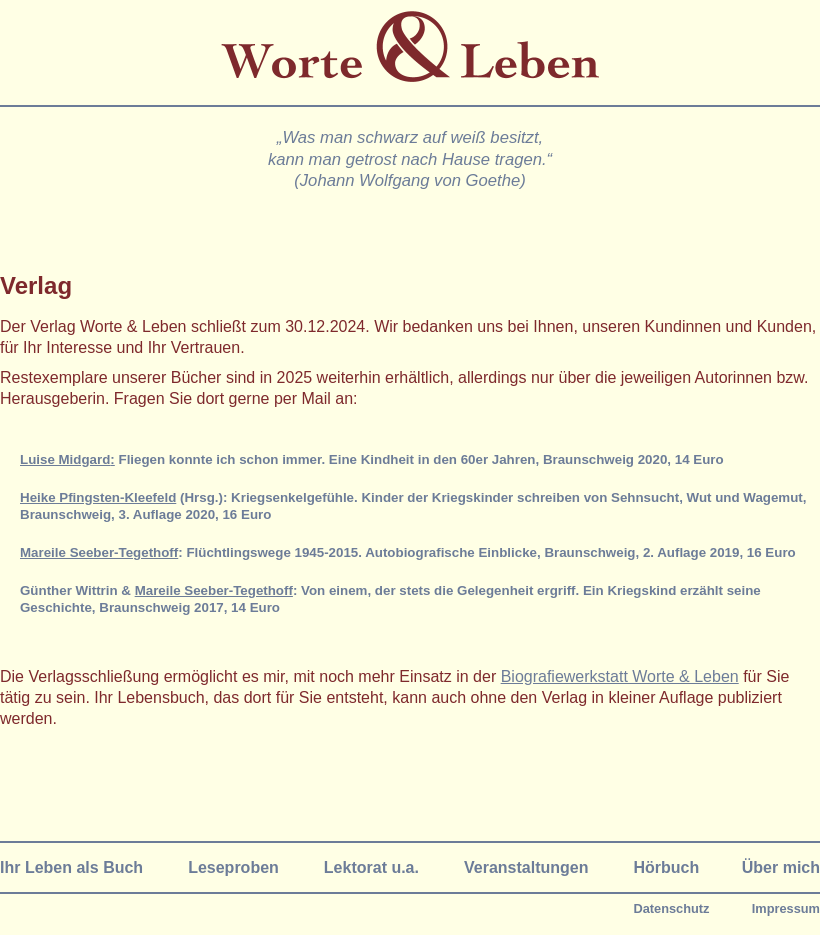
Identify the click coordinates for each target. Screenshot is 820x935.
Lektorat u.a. (371, 867)
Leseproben (233, 867)
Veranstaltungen (526, 867)
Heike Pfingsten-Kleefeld (98, 497)
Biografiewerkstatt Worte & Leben (620, 676)
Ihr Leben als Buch (71, 867)
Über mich (781, 867)
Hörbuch (666, 867)
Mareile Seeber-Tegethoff (99, 552)
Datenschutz (671, 908)
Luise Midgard (65, 459)
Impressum (786, 908)
